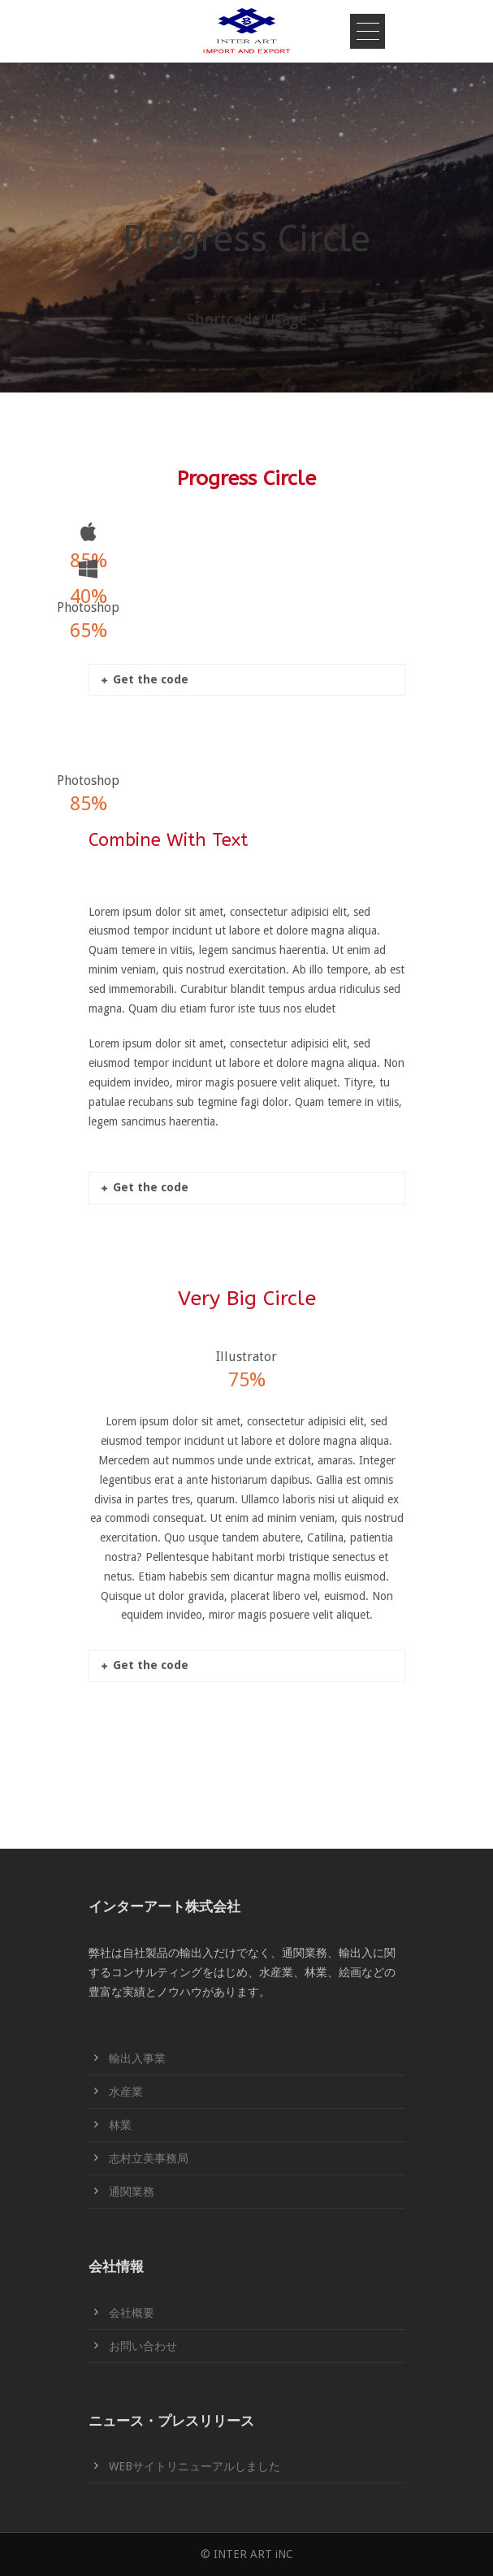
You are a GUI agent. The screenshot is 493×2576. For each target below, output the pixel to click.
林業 (120, 2124)
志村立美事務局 (148, 2158)
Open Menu (367, 31)
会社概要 (131, 2312)
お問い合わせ (143, 2346)
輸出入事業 (137, 2058)
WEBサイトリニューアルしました (194, 2466)
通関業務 (131, 2191)
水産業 (126, 2091)
